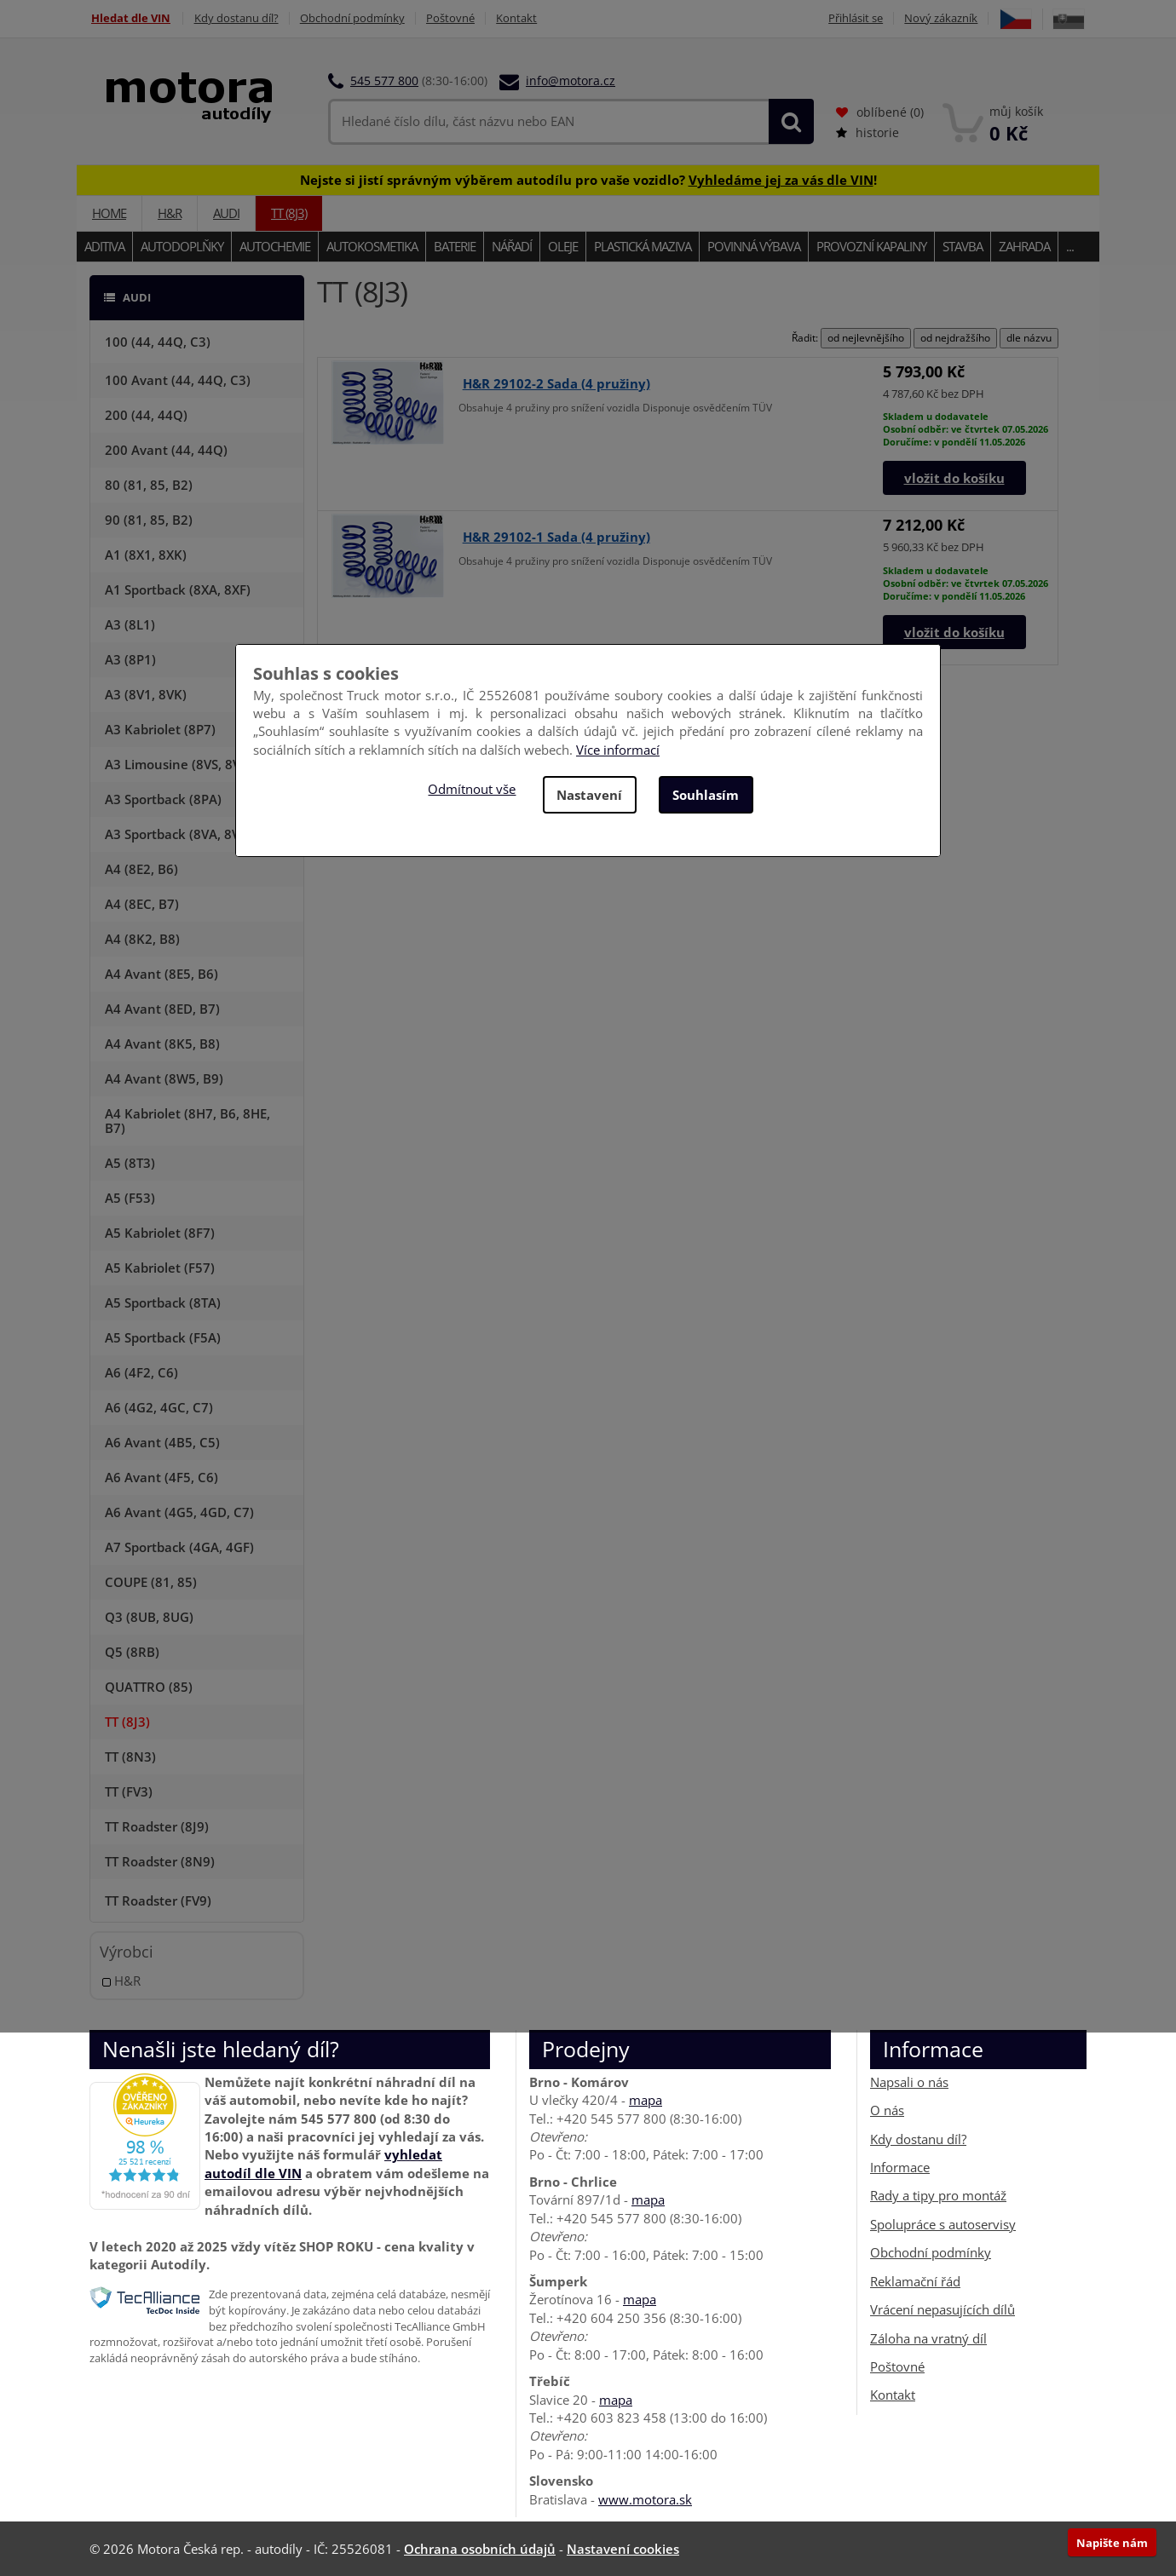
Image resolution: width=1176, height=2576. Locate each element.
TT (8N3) (130, 1756)
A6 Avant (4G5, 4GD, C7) (179, 1512)
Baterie (455, 246)
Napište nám (1112, 2542)
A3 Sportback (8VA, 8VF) (178, 833)
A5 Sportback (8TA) (163, 1302)
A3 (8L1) (130, 624)
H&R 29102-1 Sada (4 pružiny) (556, 536)
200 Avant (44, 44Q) (166, 449)
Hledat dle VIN (129, 18)
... (1070, 246)
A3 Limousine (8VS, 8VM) (181, 764)
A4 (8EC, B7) (142, 903)
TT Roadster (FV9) (158, 1900)
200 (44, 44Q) (146, 414)
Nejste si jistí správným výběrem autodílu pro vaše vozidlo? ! (588, 178)
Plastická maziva (642, 246)
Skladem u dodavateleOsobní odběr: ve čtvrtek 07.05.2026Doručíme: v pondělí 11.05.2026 (965, 429)
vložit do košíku (954, 477)
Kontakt (521, 18)
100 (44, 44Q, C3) (157, 341)
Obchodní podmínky (354, 18)
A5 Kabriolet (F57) (160, 1267)
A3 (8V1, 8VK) (146, 694)
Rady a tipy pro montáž (938, 2195)
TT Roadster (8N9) (160, 1861)
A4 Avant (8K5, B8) (162, 1043)
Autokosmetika (372, 246)
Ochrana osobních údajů (480, 2548)
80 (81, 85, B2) (149, 484)
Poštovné (453, 18)
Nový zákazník (940, 18)
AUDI (226, 212)
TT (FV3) (129, 1791)
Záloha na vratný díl (928, 2337)
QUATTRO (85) (149, 1686)
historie (867, 132)
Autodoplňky (182, 246)
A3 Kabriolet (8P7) (160, 729)
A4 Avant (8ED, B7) (162, 1008)
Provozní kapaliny (871, 246)
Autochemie (274, 246)
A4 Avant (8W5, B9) (164, 1078)
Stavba (963, 246)
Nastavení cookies (623, 2548)
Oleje (563, 246)
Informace (900, 2167)
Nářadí (512, 246)
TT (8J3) (289, 212)
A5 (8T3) (130, 1162)
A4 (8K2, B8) (142, 938)
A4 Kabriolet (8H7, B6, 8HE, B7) (187, 1120)
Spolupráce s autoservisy (943, 2224)
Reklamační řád (915, 2281)
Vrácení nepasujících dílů (942, 2309)
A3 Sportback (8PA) (163, 799)
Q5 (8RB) (132, 1651)
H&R (170, 212)
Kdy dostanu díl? (236, 18)
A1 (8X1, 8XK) (146, 554)
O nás (887, 2110)
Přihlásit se (853, 18)
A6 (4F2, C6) (141, 1372)
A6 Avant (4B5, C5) (162, 1442)
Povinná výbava (753, 246)
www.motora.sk (645, 2499)
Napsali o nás (909, 2081)
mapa (645, 2099)
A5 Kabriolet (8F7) (160, 1232)
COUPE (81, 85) (151, 1581)
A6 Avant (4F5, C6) (161, 1477)
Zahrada (1024, 246)
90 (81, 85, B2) (149, 519)
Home (109, 212)
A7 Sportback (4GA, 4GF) (179, 1546)
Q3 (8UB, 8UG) (149, 1616)
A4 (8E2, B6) (141, 868)
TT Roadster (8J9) (157, 1826)
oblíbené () (880, 112)
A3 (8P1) (130, 659)
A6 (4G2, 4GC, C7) (159, 1407)
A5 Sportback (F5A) (163, 1337)
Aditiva (104, 246)
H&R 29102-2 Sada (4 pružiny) (556, 382)
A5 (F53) (130, 1197)
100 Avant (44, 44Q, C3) (178, 379)
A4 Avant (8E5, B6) (161, 973)
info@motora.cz (570, 80)
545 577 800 (384, 80)
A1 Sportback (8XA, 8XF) (178, 589)
